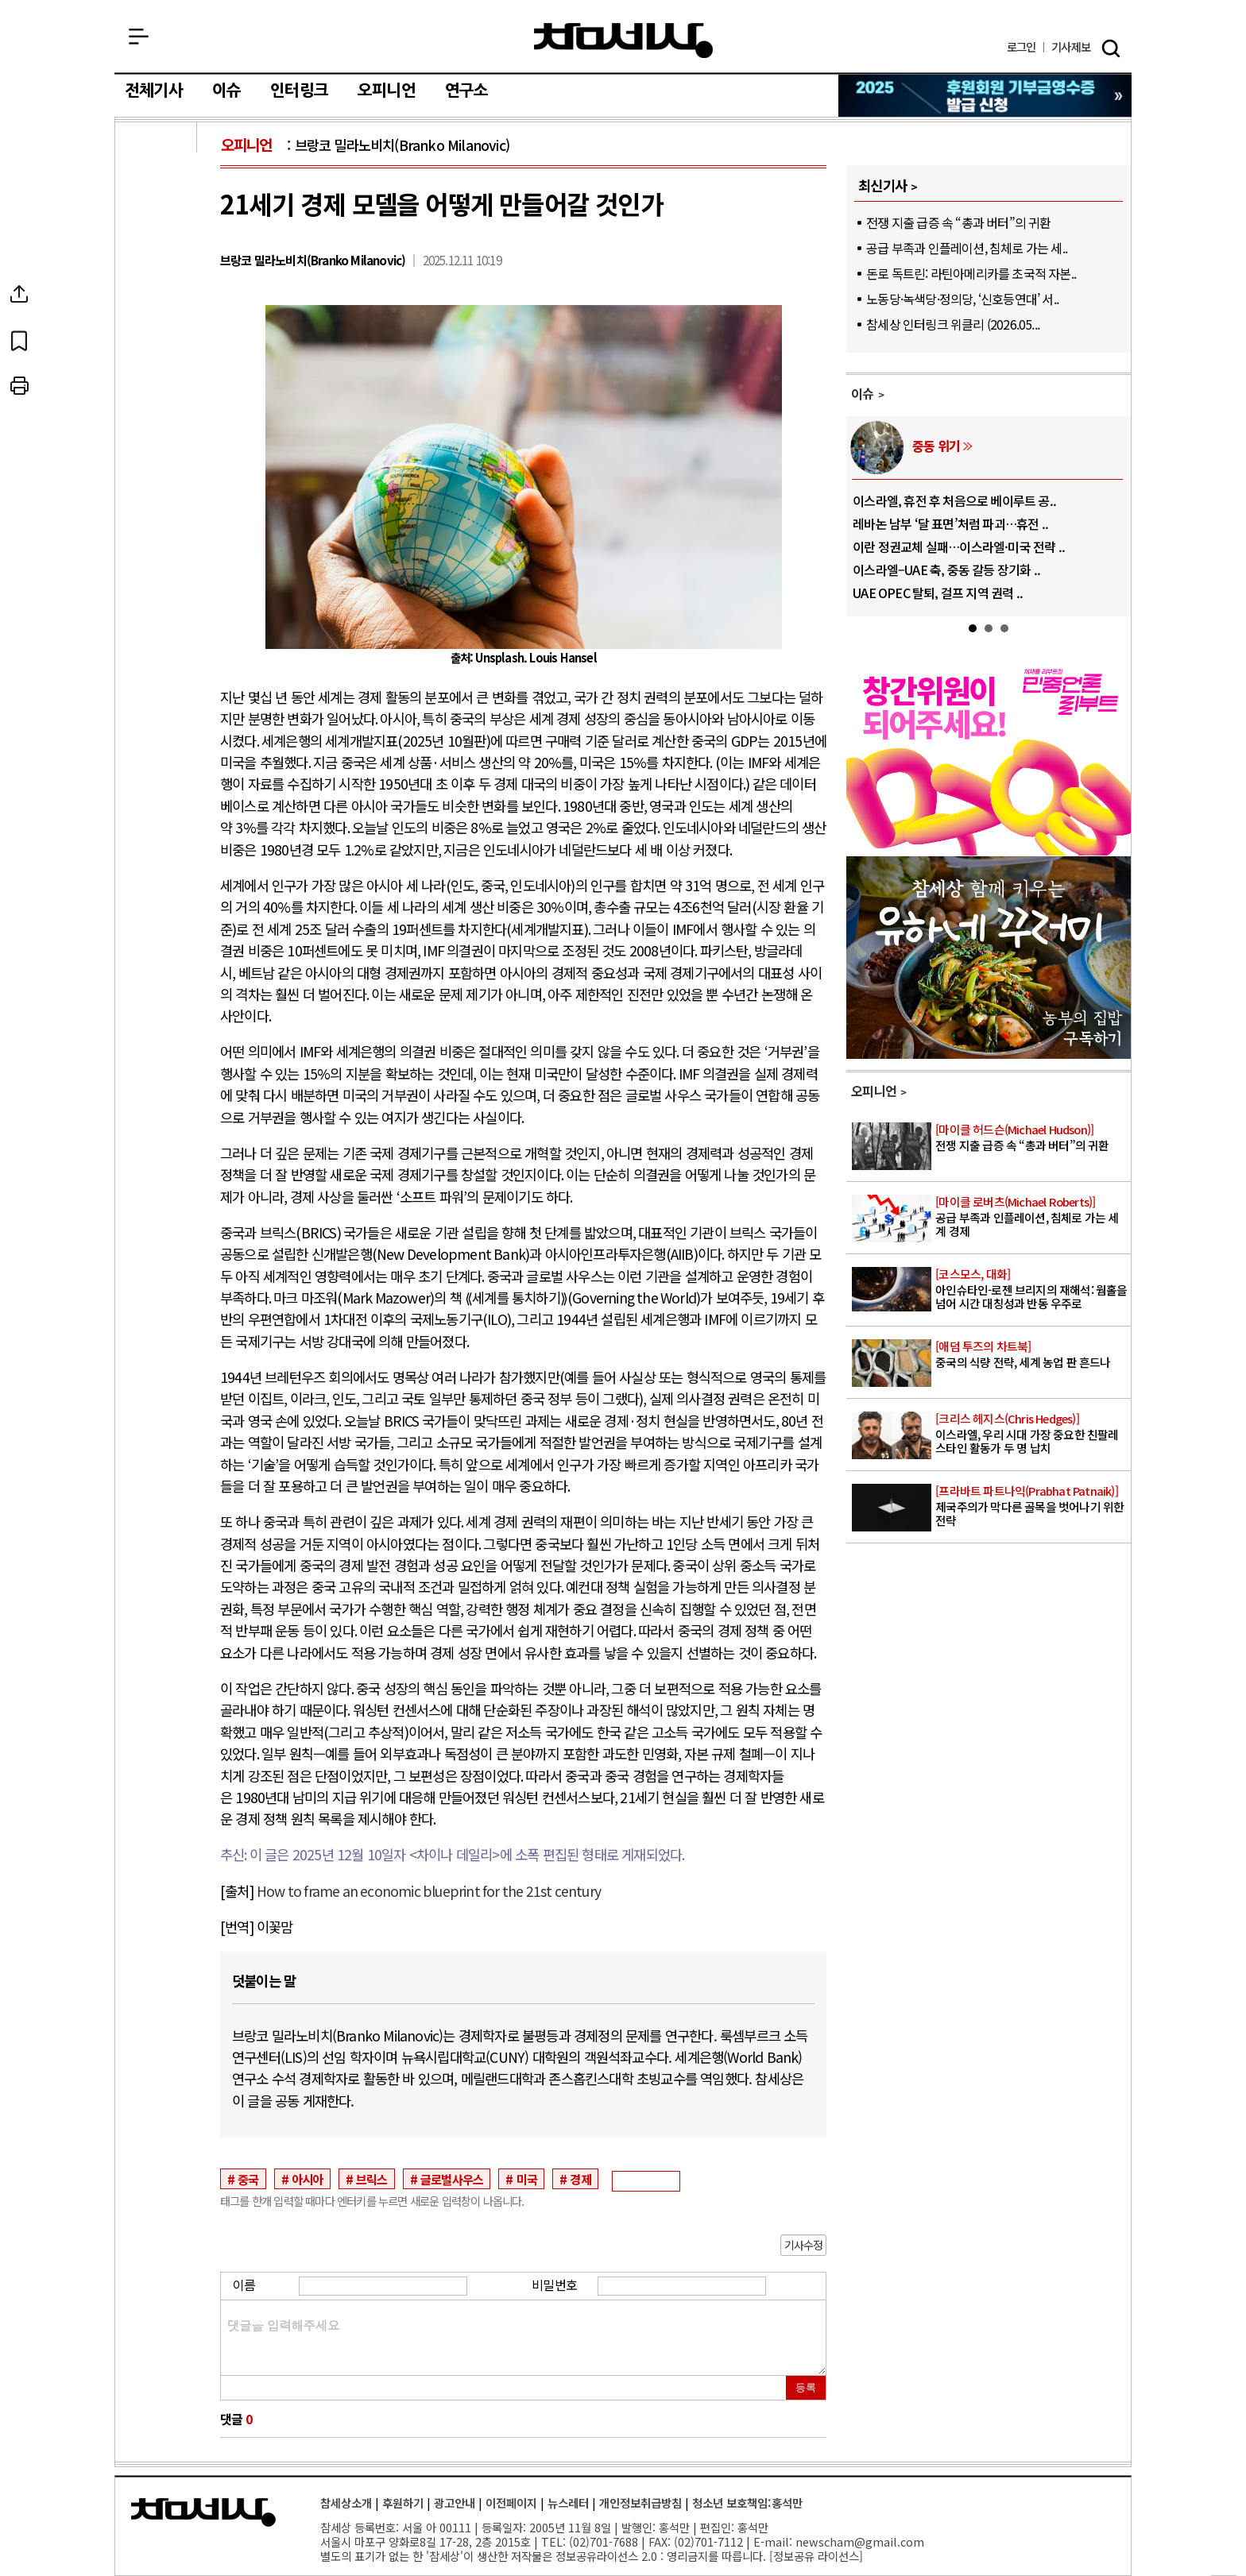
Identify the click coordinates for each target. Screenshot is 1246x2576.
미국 (527, 2179)
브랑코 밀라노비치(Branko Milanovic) (402, 145)
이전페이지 (511, 2502)
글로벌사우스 (451, 2179)
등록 (805, 2387)
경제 (580, 2179)
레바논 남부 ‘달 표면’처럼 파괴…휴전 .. (950, 523)
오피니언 (387, 90)
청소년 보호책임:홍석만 (747, 2502)
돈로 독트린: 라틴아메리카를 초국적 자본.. (971, 273)
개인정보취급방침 (640, 2502)
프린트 (157, 386)
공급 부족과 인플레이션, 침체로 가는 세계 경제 (1031, 1217)
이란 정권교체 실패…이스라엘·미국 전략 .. (959, 546)
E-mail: (772, 2541)
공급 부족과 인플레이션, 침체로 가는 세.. (966, 247)
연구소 (467, 90)
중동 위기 (936, 445)
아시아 (307, 2179)
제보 (1070, 47)
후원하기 (403, 2502)
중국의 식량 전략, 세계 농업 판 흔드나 (1031, 1354)
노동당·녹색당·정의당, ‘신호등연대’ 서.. (962, 298)
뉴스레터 (568, 2502)
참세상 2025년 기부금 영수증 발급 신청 (985, 96)
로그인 (1021, 47)
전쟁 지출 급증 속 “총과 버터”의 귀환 (958, 222)
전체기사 (154, 90)
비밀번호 (554, 2284)
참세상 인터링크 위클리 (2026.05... (952, 324)
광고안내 (454, 2502)
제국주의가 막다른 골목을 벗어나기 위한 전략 (1031, 1506)
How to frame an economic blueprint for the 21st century (429, 1891)
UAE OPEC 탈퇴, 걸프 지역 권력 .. (938, 592)
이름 (244, 2284)
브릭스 (372, 2179)
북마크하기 (157, 340)
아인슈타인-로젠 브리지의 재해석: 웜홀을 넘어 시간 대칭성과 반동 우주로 (1031, 1289)
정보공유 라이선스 (816, 2555)
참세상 (623, 40)
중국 (248, 2179)
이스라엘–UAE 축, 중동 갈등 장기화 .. (946, 569)
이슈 (226, 90)
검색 (1111, 48)
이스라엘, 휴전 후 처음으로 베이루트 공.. (954, 500)
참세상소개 (346, 2502)
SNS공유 (157, 294)
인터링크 (299, 90)
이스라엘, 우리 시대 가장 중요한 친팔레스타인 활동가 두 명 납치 (1031, 1434)
